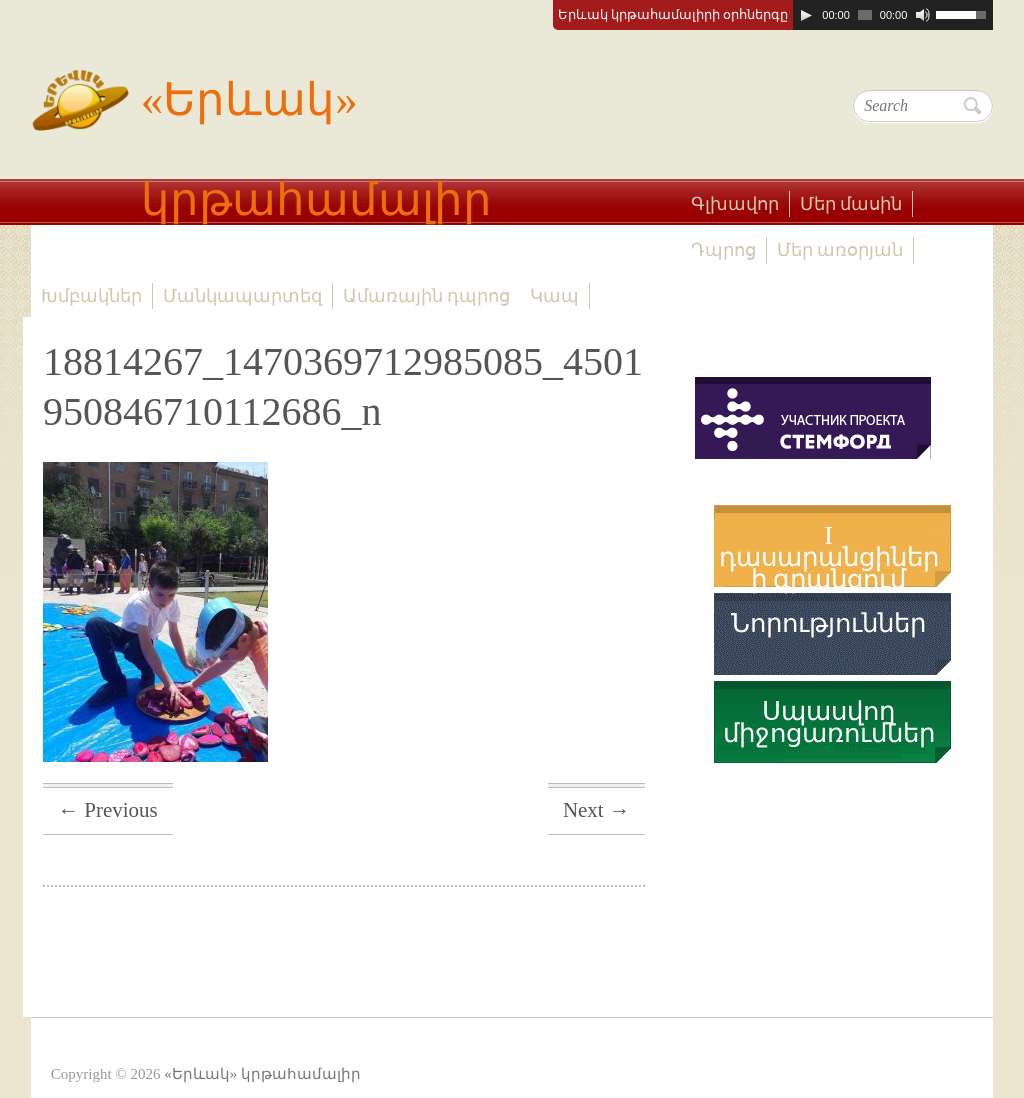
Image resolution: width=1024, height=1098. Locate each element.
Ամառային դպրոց (427, 296)
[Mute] (923, 15)
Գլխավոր (735, 204)
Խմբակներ (91, 296)
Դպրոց (723, 250)
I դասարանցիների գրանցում (829, 558)
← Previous (108, 810)
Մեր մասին (851, 204)
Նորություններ (828, 624)
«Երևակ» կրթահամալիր (261, 137)
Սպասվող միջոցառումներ (829, 723)
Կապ (554, 296)
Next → (596, 810)
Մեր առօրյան (840, 250)
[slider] (865, 15)
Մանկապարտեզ (242, 296)
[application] (893, 15)
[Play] (806, 15)
